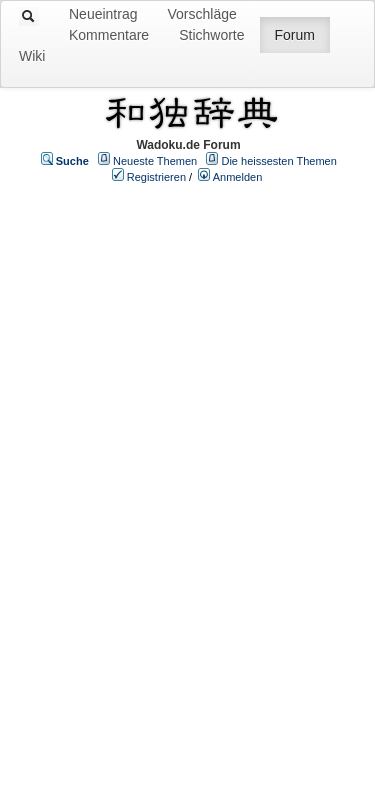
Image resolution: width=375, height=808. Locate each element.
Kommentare (109, 35)
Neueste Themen (155, 161)
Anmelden (238, 177)
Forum (295, 35)
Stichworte (211, 35)
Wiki (32, 56)
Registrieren (156, 177)
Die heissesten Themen (278, 161)
